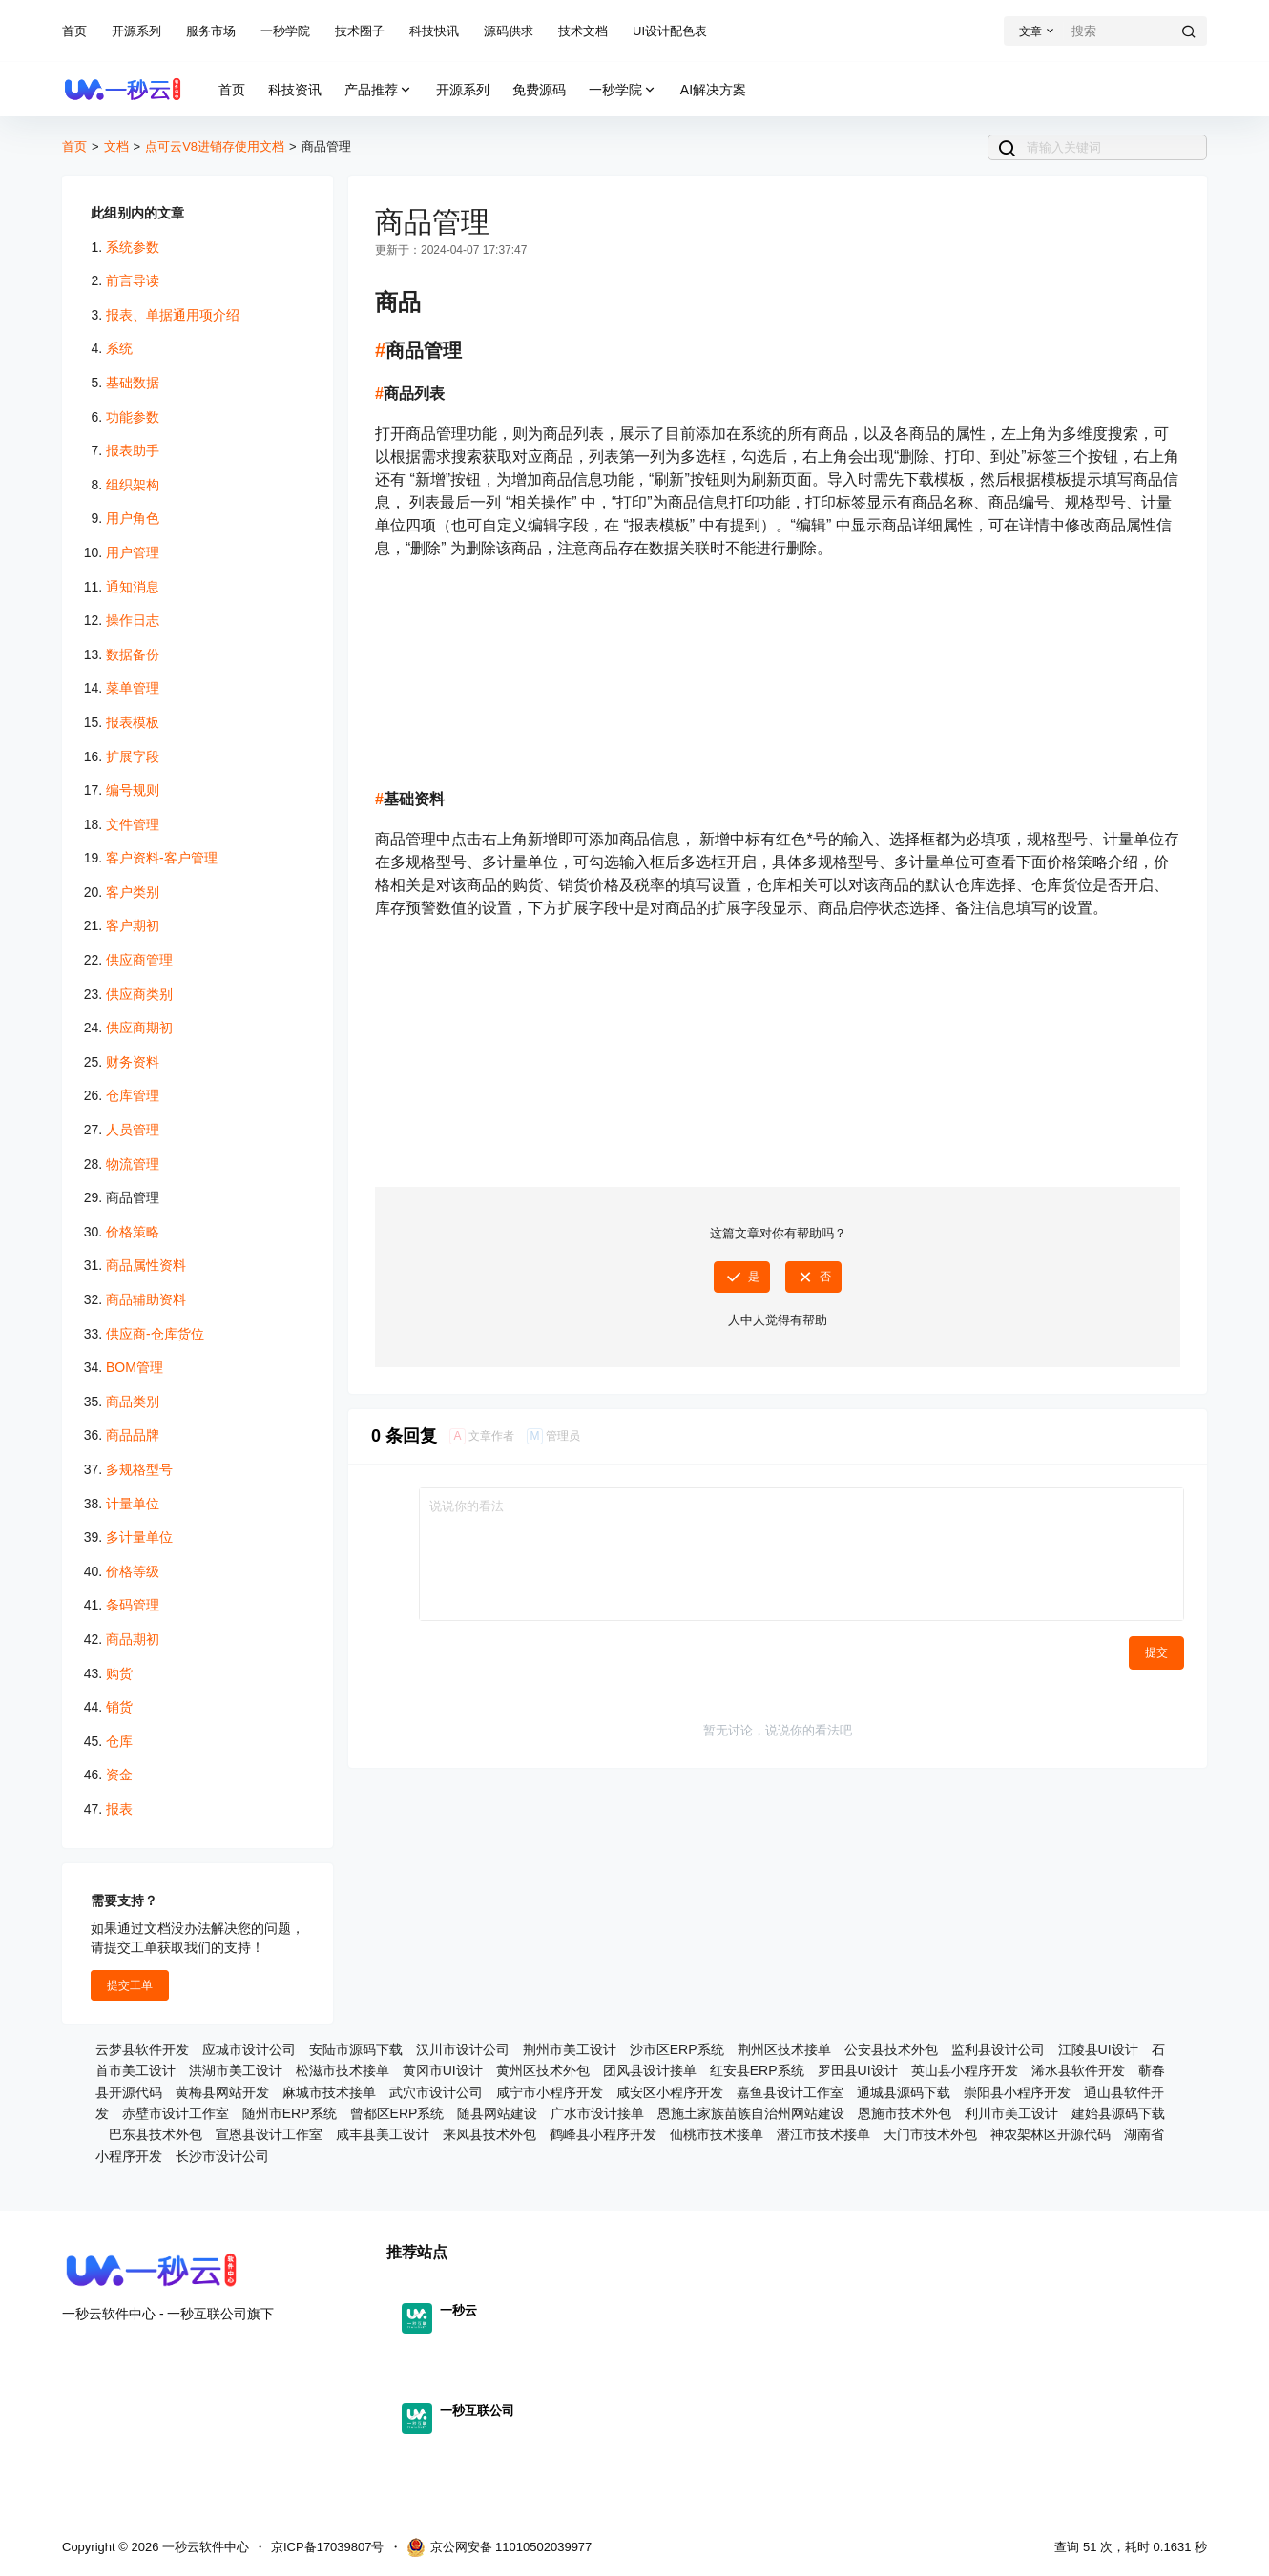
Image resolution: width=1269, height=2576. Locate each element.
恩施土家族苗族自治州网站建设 (750, 2113)
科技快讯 (434, 31)
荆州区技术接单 (784, 2049)
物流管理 (132, 1164)
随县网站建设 (497, 2113)
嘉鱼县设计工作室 (790, 2092)
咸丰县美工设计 (382, 2134)
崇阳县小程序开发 (1017, 2092)
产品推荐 (378, 90)
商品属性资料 (146, 1265)
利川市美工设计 (1011, 2113)
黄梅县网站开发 (222, 2092)
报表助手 (132, 450)
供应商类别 (139, 994)
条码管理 (132, 1604)
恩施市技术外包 (904, 2113)
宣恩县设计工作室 (269, 2134)
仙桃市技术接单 (716, 2134)
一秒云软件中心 (203, 2547)
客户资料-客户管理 (162, 857)
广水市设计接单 (597, 2113)
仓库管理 (132, 1095)
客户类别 (132, 892)
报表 (119, 1809)
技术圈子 (360, 31)
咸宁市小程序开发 (549, 2092)
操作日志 (132, 620)
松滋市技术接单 (342, 2070)
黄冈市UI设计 (443, 2070)
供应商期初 (139, 1027)
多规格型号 (139, 1469)
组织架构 (132, 484)
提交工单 (130, 1985)
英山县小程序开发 (964, 2070)
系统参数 (132, 247)
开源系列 (136, 31)
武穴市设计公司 (436, 2092)
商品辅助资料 (146, 1299)
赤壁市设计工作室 (175, 2113)
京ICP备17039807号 (328, 2547)
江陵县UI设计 (1098, 2049)
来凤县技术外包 (489, 2134)
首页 (74, 31)
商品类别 (132, 1401)
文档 (116, 146)
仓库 (119, 1741)
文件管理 (132, 824)
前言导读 (132, 280)
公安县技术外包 (891, 2049)
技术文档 (583, 31)
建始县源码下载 (1118, 2113)
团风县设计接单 (650, 2070)
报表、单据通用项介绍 (172, 314)
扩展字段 (132, 756)
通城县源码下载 (903, 2092)
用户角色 (132, 518)
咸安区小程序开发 (669, 2092)
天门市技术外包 (930, 2134)
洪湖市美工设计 (235, 2070)
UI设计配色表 (670, 31)
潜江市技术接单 (823, 2134)
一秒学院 (285, 31)
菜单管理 (132, 688)
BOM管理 (134, 1367)
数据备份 (132, 654)
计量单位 (132, 1503)
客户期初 (132, 925)
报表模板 (132, 722)
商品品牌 (132, 1435)
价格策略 (132, 1231)
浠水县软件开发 (1078, 2070)
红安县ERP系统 (757, 2070)
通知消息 (132, 586)
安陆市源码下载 (356, 2049)
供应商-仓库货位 (155, 1333)
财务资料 (132, 1062)
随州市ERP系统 (289, 2113)
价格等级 (132, 1571)
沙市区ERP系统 (677, 2049)
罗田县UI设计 (858, 2070)
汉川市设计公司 (463, 2049)
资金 (119, 1774)
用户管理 (132, 552)
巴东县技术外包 (155, 2134)
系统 (119, 348)
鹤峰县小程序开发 (603, 2134)
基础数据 (132, 382)
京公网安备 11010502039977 (499, 2547)
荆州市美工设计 (569, 2049)
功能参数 (132, 417)
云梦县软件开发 (142, 2049)
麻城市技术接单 (329, 2092)
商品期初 (132, 1639)
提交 (1156, 1652)
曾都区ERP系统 (397, 2113)
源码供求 (508, 31)
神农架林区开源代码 (1050, 2134)
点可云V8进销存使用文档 (214, 146)
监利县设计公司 (998, 2049)
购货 (119, 1673)
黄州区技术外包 (543, 2070)
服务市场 (211, 31)
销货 (119, 1706)
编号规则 (132, 790)
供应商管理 (139, 959)
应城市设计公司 (249, 2049)
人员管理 (132, 1129)
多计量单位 (139, 1537)
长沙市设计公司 (222, 2156)
